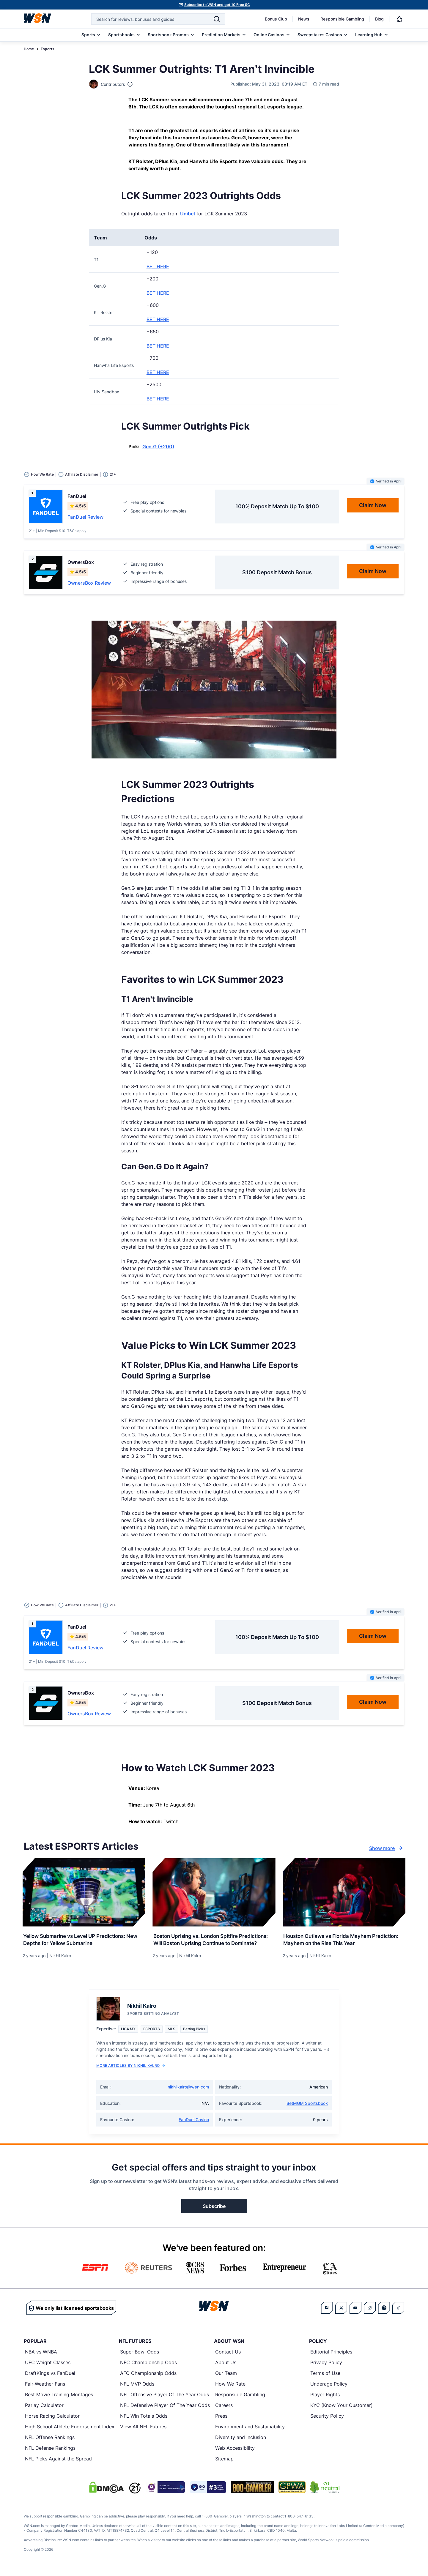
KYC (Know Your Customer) (341, 2410)
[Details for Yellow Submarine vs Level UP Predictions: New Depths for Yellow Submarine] (84, 1892)
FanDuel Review (85, 517)
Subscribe (214, 2211)
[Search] (216, 19)
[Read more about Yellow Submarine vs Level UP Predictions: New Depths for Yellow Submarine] (84, 1938)
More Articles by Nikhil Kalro (130, 2070)
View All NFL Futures (143, 2431)
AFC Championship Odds (148, 2378)
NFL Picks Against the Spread (58, 2463)
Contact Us (228, 2356)
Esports (47, 49)
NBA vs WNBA (41, 2356)
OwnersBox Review (89, 583)
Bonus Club (276, 18)
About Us (225, 2367)
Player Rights (325, 2399)
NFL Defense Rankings (50, 2453)
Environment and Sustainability (250, 2431)
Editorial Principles (331, 2356)
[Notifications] (399, 19)
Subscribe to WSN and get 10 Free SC (217, 4)
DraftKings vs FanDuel (50, 2378)
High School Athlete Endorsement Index (69, 2431)
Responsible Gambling (342, 18)
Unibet (188, 214)
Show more (386, 1848)
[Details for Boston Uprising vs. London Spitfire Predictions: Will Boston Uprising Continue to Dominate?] (213, 1892)
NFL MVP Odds (137, 2389)
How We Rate (230, 2389)
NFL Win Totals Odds (143, 2421)
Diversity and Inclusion (240, 2442)
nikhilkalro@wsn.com (188, 2091)
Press (221, 2421)
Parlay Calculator (44, 2410)
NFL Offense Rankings (50, 2442)
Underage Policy (328, 2389)
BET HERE (158, 266)
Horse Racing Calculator (52, 2421)
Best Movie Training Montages (59, 2399)
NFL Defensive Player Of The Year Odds (165, 2410)
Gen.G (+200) (158, 446)
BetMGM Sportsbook (307, 2107)
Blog (379, 18)
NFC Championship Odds (148, 2367)
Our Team (226, 2378)
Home (29, 49)
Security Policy (327, 2421)
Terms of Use (325, 2378)
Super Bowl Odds (139, 2356)
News (303, 18)
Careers (224, 2410)
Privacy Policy (326, 2367)
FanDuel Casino (194, 2124)
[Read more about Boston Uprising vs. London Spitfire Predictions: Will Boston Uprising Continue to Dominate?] (213, 1942)
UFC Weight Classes (47, 2367)
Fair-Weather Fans (45, 2389)
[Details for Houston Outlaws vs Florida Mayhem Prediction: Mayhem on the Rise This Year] (344, 1892)
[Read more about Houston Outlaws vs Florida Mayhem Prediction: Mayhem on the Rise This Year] (344, 1938)
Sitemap (224, 2463)
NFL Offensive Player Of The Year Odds (164, 2399)
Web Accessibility (235, 2453)
